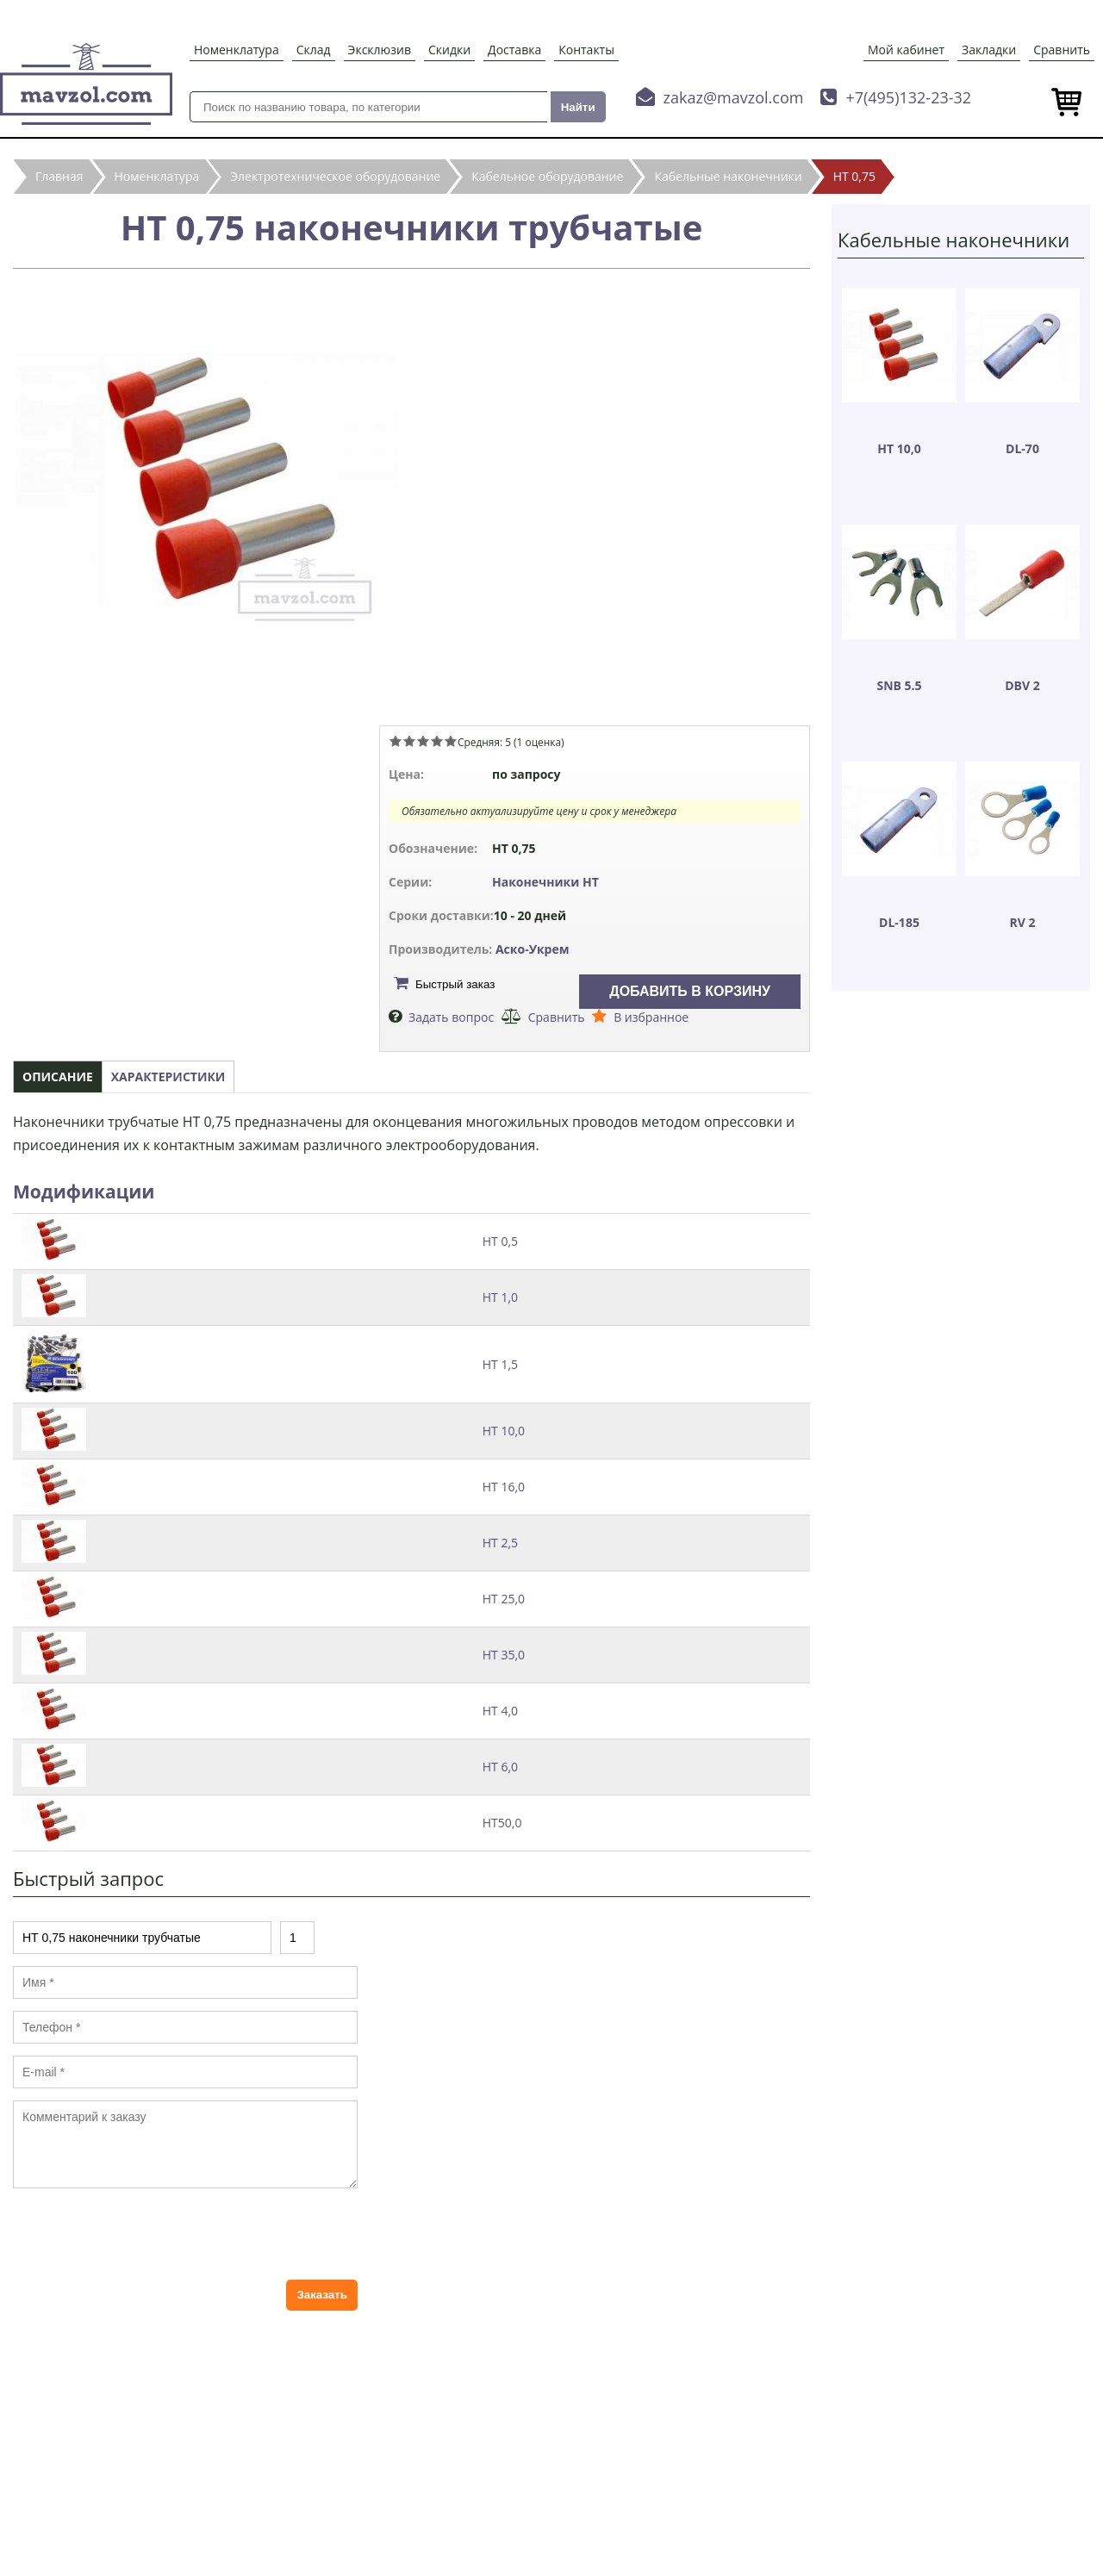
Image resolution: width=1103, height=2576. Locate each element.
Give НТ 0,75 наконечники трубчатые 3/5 (423, 741)
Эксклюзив (379, 49)
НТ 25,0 (504, 1598)
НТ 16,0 (504, 1486)
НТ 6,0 (500, 1766)
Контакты (586, 49)
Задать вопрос (451, 1017)
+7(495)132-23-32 (908, 97)
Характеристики (168, 1076)
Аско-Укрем (532, 949)
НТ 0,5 (500, 1241)
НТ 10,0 (504, 1430)
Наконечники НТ (545, 882)
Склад (313, 49)
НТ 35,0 (504, 1654)
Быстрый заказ (455, 984)
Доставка (514, 49)
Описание (57, 1076)
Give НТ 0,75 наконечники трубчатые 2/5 (409, 741)
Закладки (989, 49)
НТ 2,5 (500, 1542)
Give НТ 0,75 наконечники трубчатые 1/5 (395, 741)
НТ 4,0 (500, 1710)
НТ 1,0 (500, 1297)
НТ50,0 (502, 1822)
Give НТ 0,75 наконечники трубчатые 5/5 (451, 741)
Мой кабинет (906, 49)
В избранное (651, 1017)
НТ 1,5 (500, 1364)
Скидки (449, 49)
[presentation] (144, 2234)
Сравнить (1061, 49)
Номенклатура (236, 49)
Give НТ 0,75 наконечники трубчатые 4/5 (437, 741)
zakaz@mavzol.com (734, 97)
